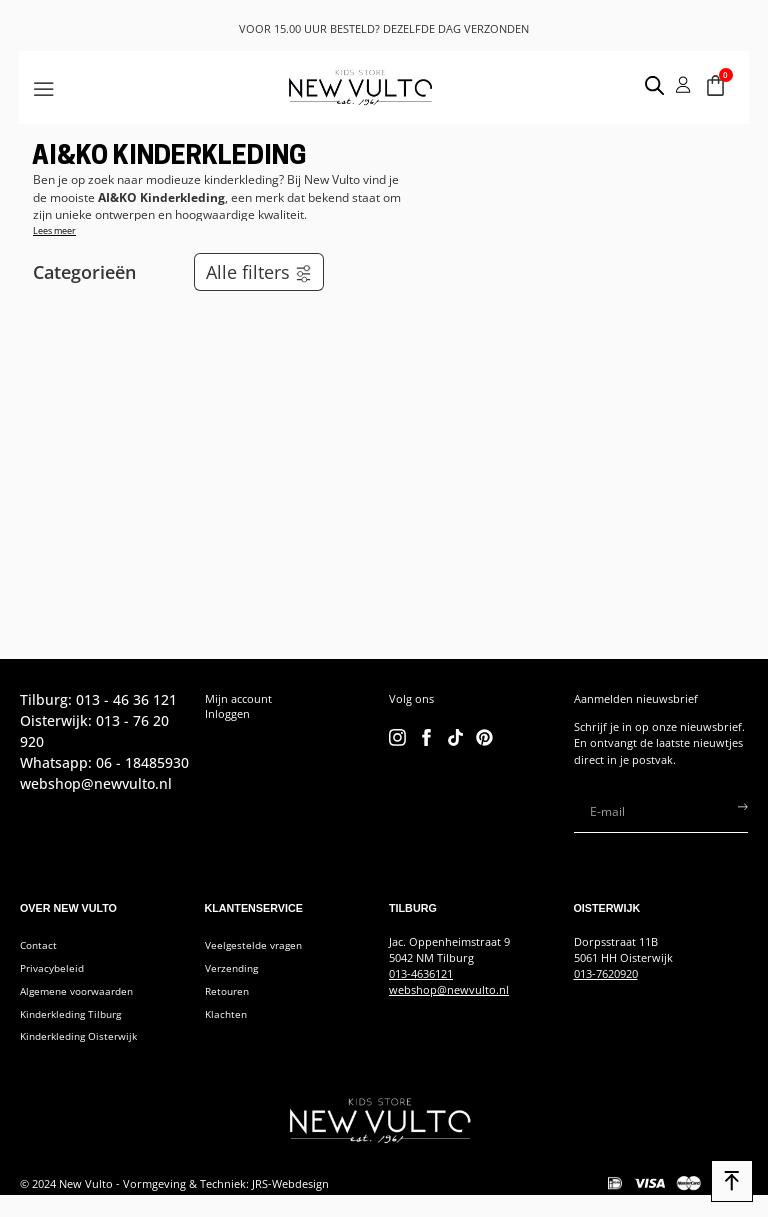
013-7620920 (606, 974)
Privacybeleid (55, 968)
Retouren (229, 991)
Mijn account (238, 699)
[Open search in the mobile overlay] (645, 85)
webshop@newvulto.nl (449, 990)
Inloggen (227, 714)
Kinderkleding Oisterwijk (84, 1038)
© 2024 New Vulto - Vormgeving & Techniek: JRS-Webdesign (174, 1185)
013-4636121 (421, 974)
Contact (40, 945)
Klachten (227, 1015)
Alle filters (259, 272)
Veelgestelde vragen (257, 945)
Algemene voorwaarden (82, 991)
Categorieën (84, 272)
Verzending (234, 968)
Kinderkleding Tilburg (76, 1015)
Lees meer (54, 230)
